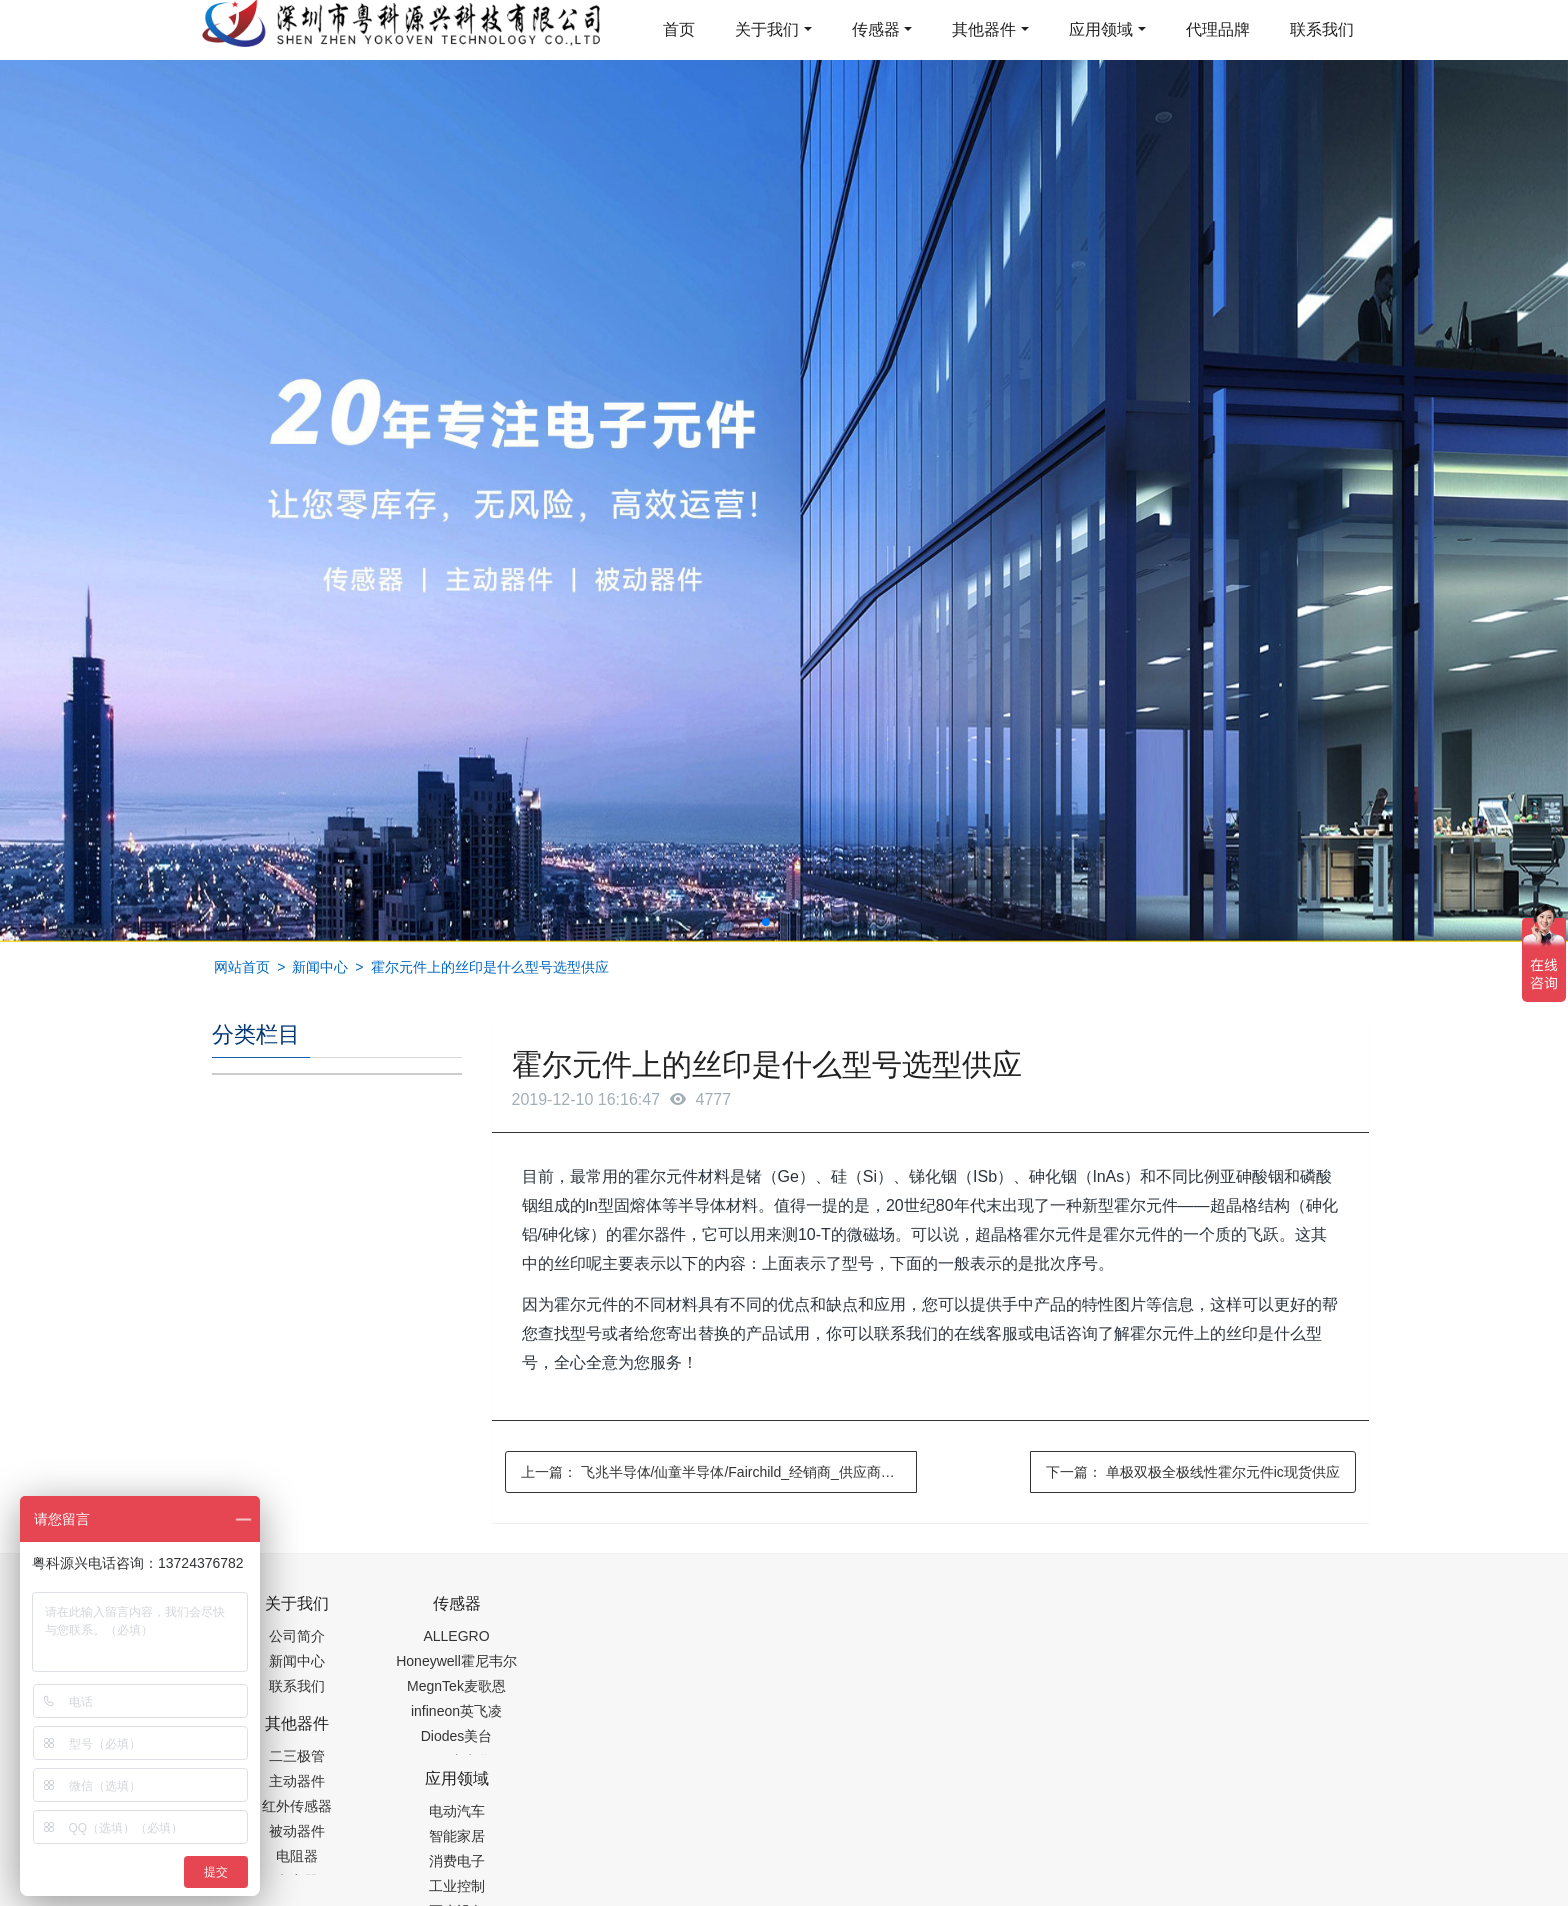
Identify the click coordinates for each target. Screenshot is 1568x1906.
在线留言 (1255, 1846)
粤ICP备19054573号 (781, 1843)
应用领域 (1101, 29)
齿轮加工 (382, 1893)
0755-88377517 (1125, 1614)
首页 (679, 29)
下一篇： (1193, 1472)
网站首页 (242, 967)
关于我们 (767, 29)
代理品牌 (1218, 29)
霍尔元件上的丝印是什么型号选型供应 (490, 967)
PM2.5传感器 (462, 1893)
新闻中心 (320, 967)
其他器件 (984, 29)
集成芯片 (547, 1893)
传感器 (876, 29)
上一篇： (719, 1472)
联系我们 (1322, 29)
